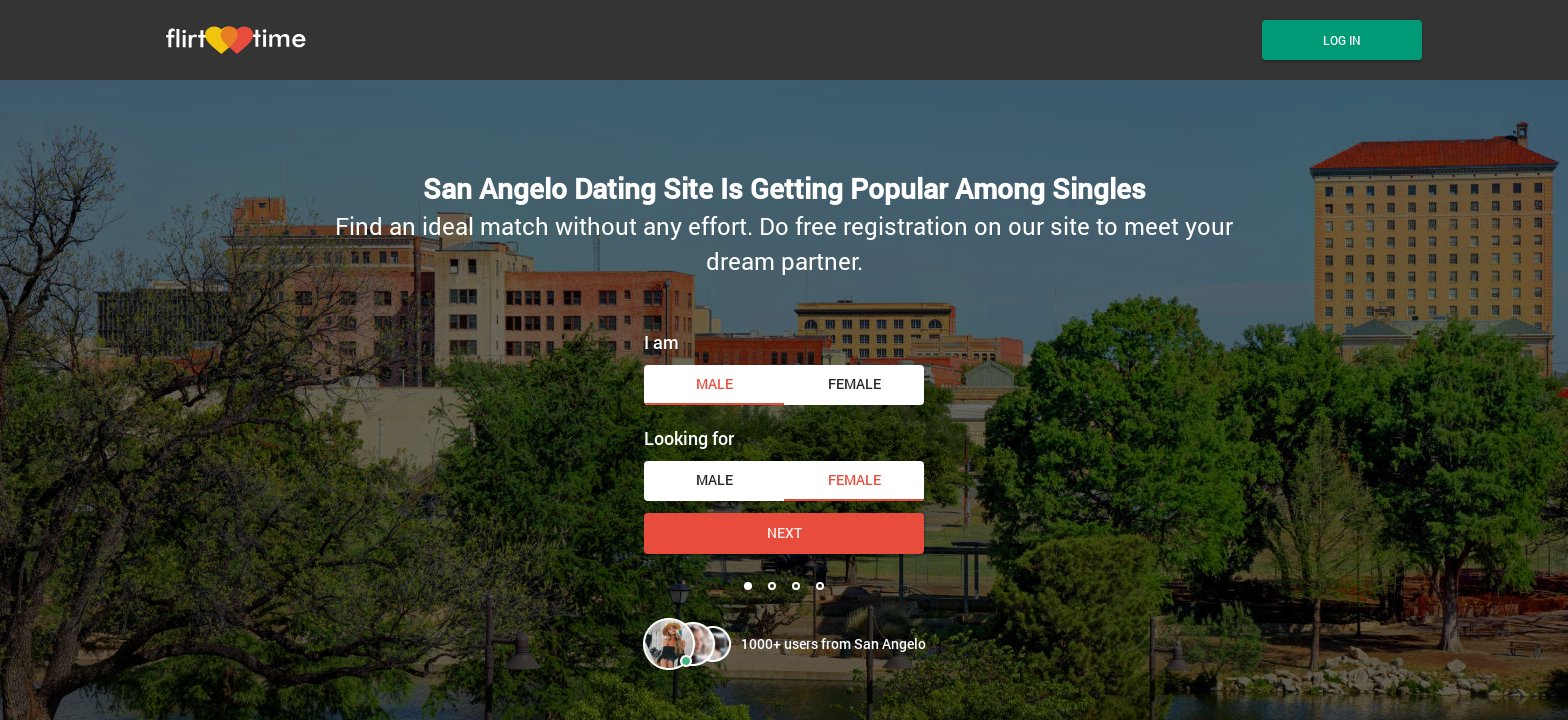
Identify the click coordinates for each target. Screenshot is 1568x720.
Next (784, 532)
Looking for (689, 438)
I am (661, 342)
